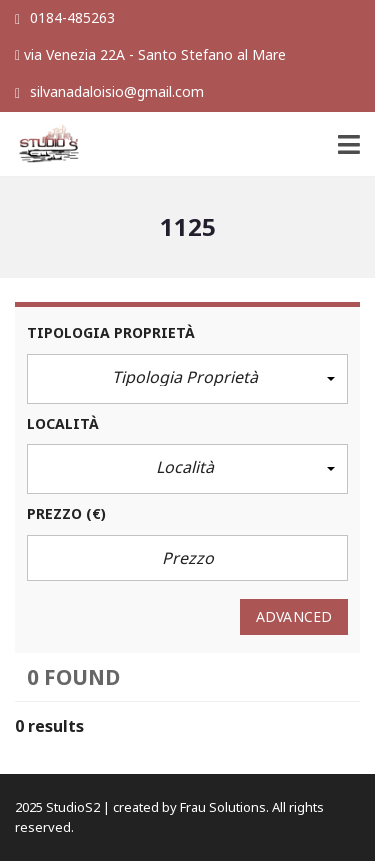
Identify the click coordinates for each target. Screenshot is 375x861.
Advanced (294, 616)
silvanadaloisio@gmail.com (109, 91)
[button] (187, 379)
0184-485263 (65, 17)
